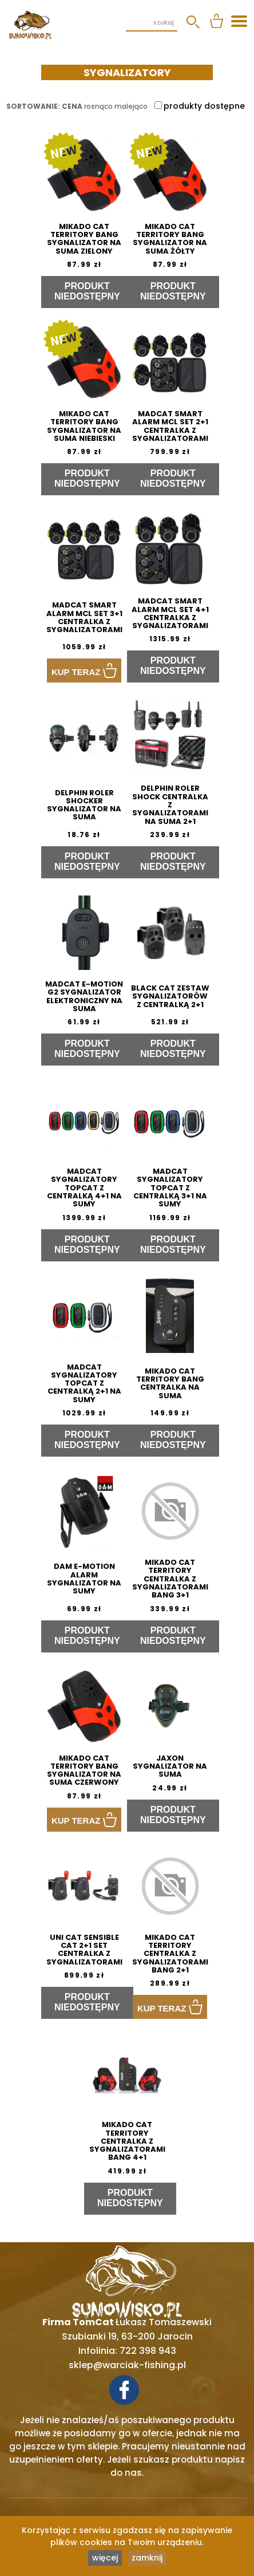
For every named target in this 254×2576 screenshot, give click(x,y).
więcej (105, 2557)
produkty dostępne (199, 106)
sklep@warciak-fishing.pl (127, 2365)
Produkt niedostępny (87, 291)
